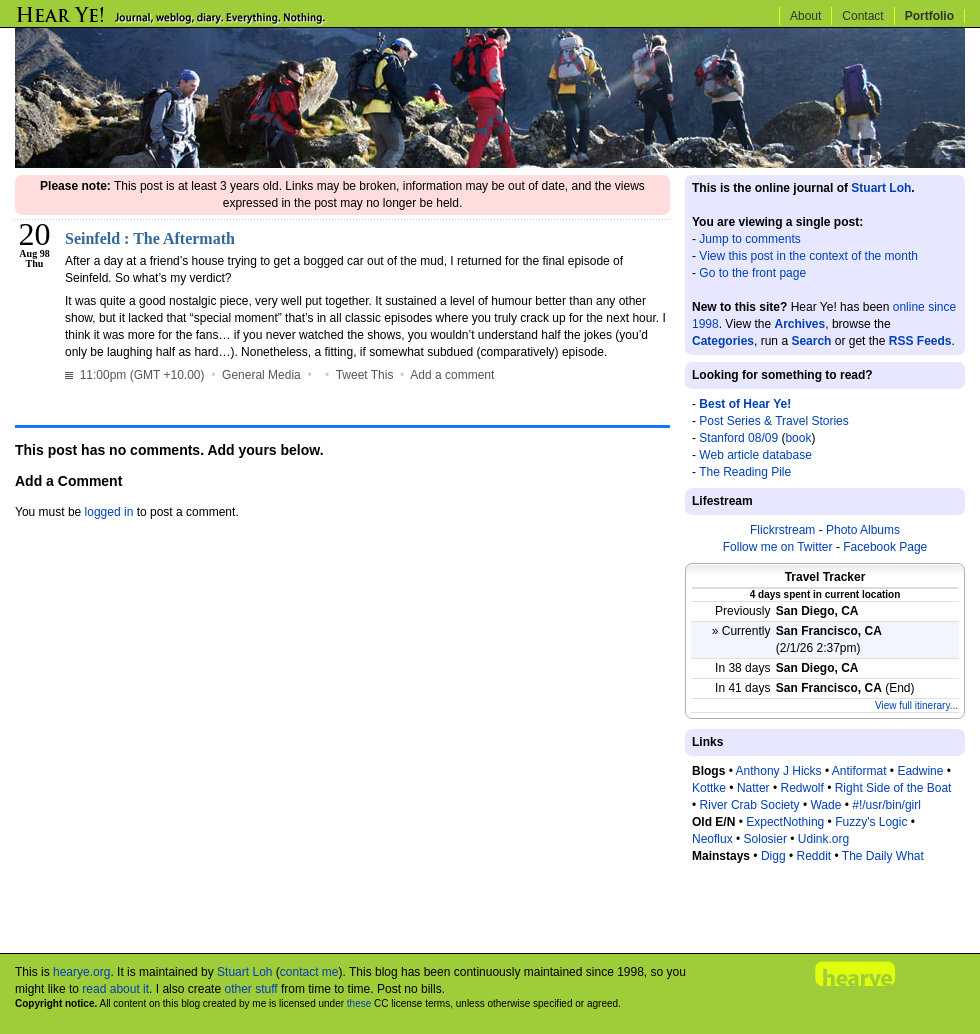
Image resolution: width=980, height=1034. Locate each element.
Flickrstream (782, 530)
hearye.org (81, 972)
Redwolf (801, 788)
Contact (862, 16)
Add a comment (452, 375)
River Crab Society (750, 805)
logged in (109, 512)
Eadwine (920, 771)
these (359, 1003)
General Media (261, 375)
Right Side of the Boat (893, 788)
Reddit (813, 856)
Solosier (765, 839)
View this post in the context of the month (808, 256)
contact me (309, 972)
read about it (115, 989)
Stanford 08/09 (738, 438)
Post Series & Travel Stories (773, 421)
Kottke (709, 788)
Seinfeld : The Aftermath (150, 238)
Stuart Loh (881, 188)
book (798, 438)
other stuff (250, 989)
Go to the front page (752, 273)
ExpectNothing (785, 822)
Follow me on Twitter (778, 547)
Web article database (755, 455)
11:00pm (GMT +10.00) (136, 375)
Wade (825, 805)
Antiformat (859, 771)
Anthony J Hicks (779, 771)
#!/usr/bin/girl (886, 805)
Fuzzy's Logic (871, 822)
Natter (753, 788)
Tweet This (365, 375)
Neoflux (712, 839)
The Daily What (883, 856)
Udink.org (823, 839)
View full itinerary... (916, 705)
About (805, 16)
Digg (773, 856)
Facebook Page (885, 547)
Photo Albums (863, 530)
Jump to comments (749, 239)
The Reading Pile (745, 472)
